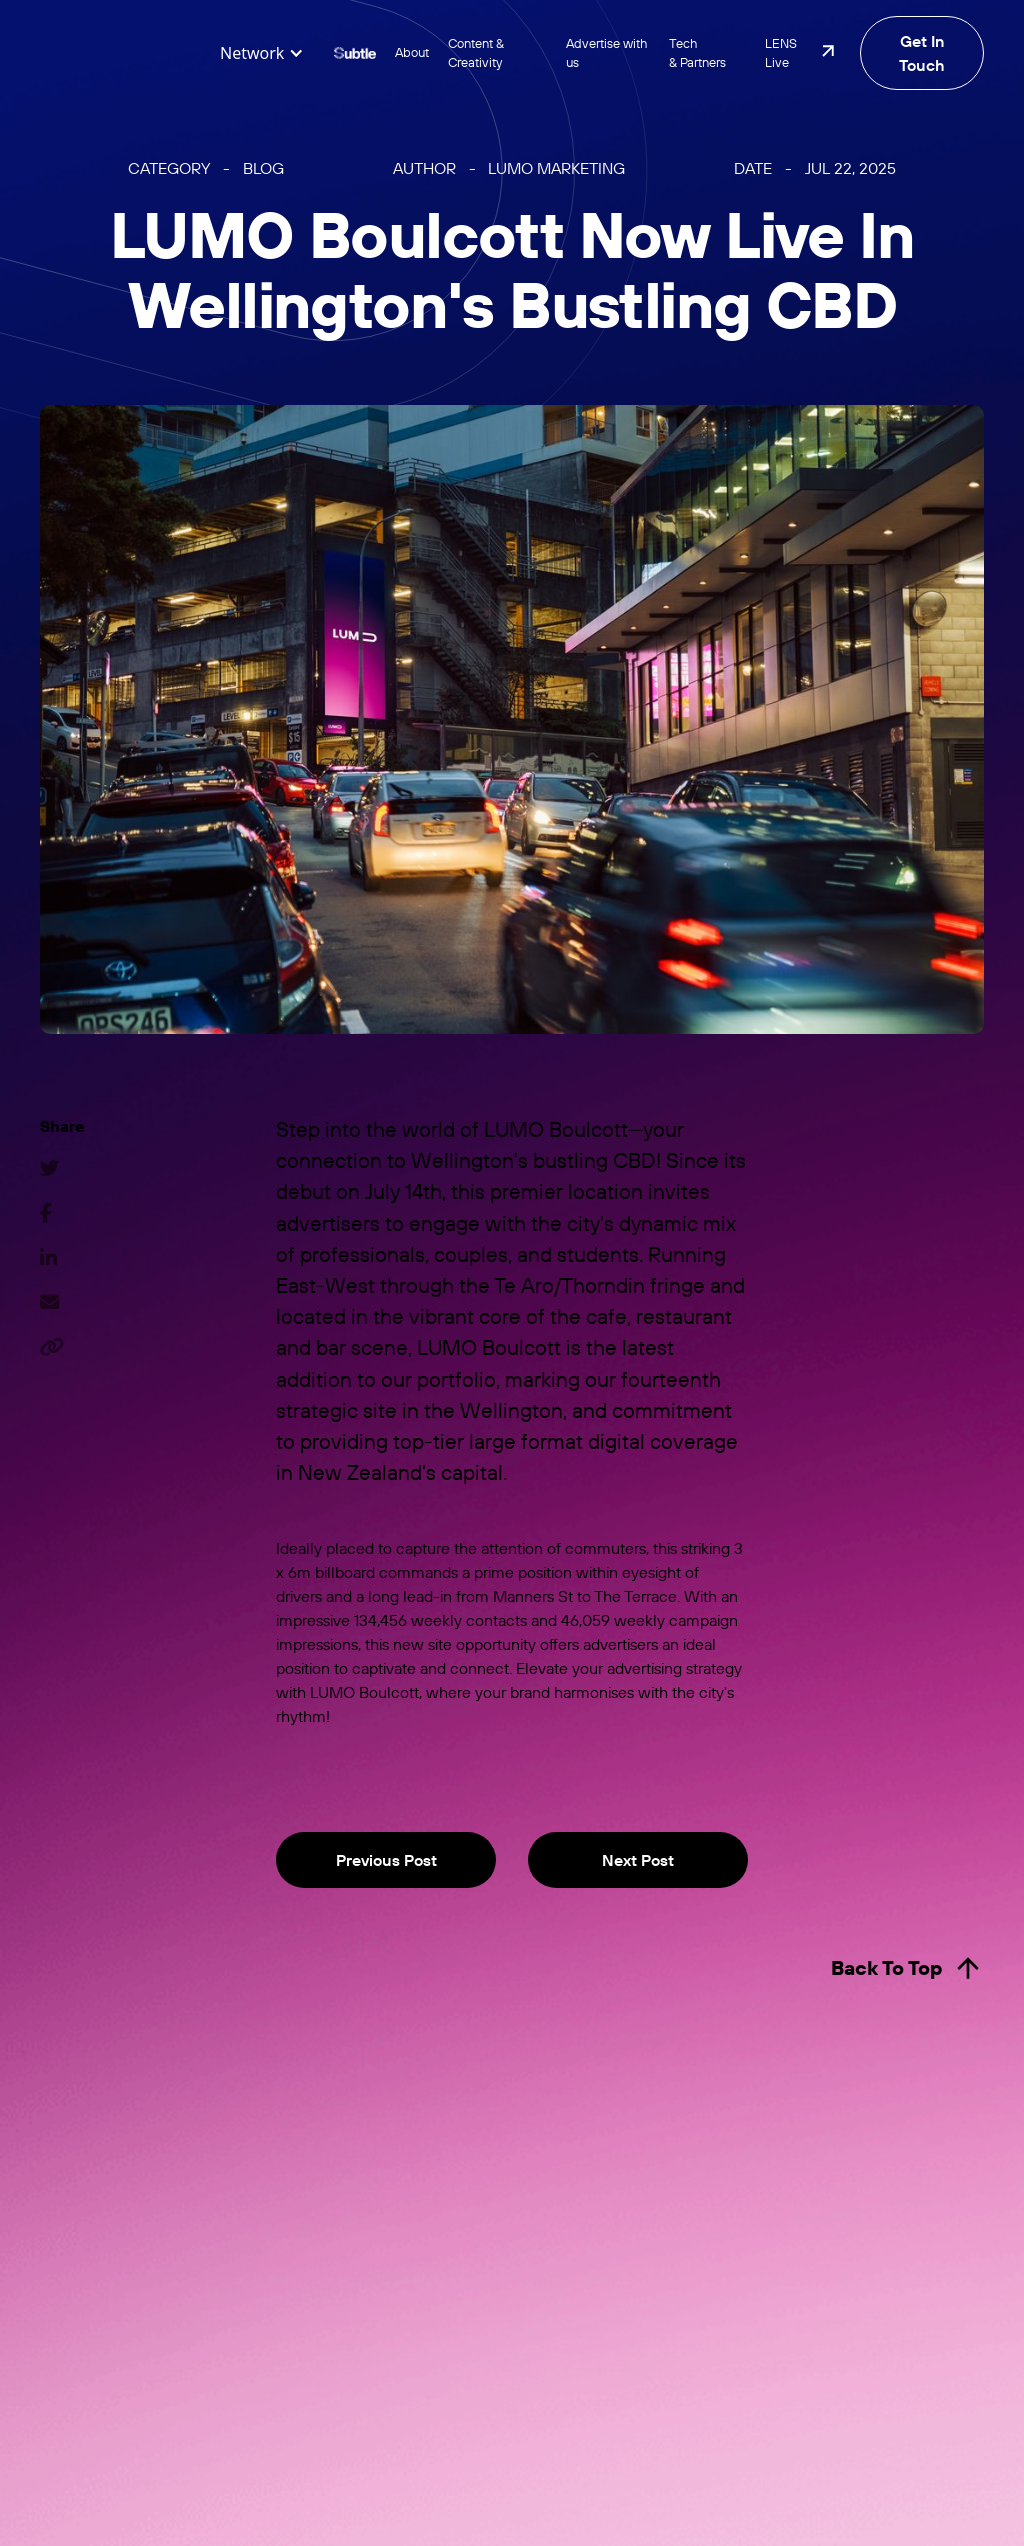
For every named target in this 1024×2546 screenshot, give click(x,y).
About (412, 52)
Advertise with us (606, 52)
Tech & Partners (697, 52)
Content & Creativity (476, 52)
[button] (262, 53)
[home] (120, 53)
